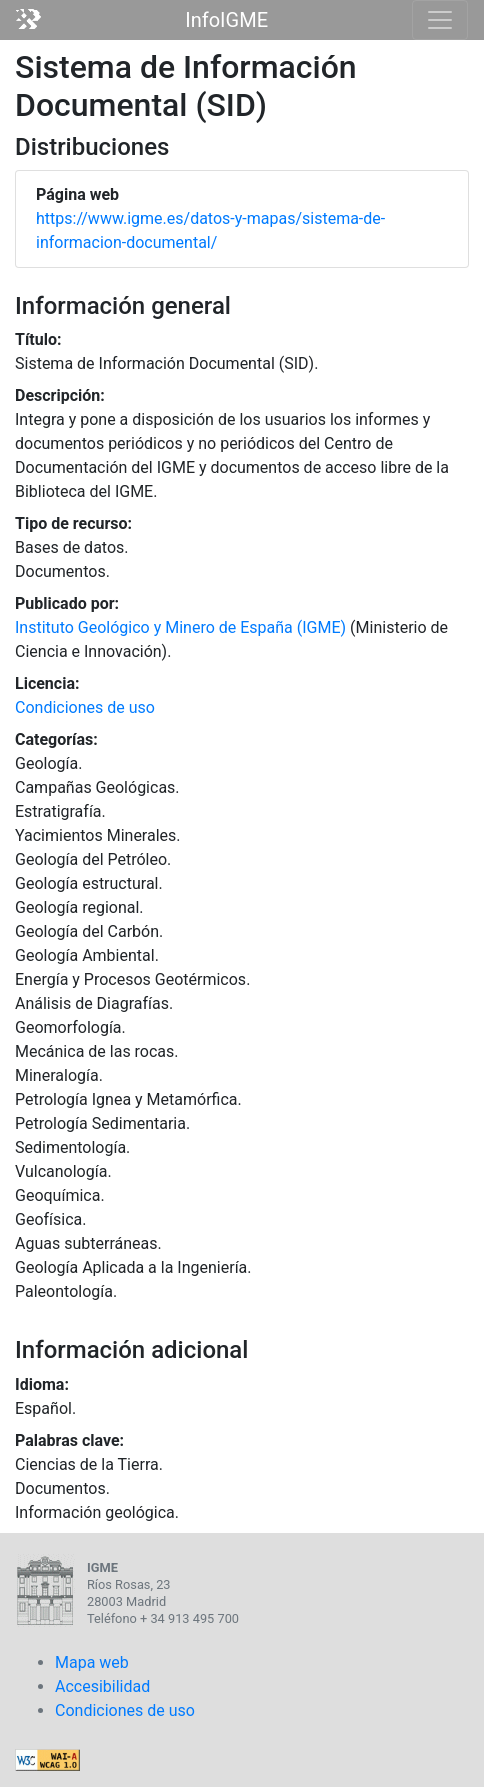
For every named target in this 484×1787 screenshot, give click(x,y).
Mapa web (92, 1662)
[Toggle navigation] (440, 20)
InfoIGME (226, 20)
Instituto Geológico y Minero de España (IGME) (180, 627)
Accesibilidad (102, 1686)
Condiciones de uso (85, 707)
